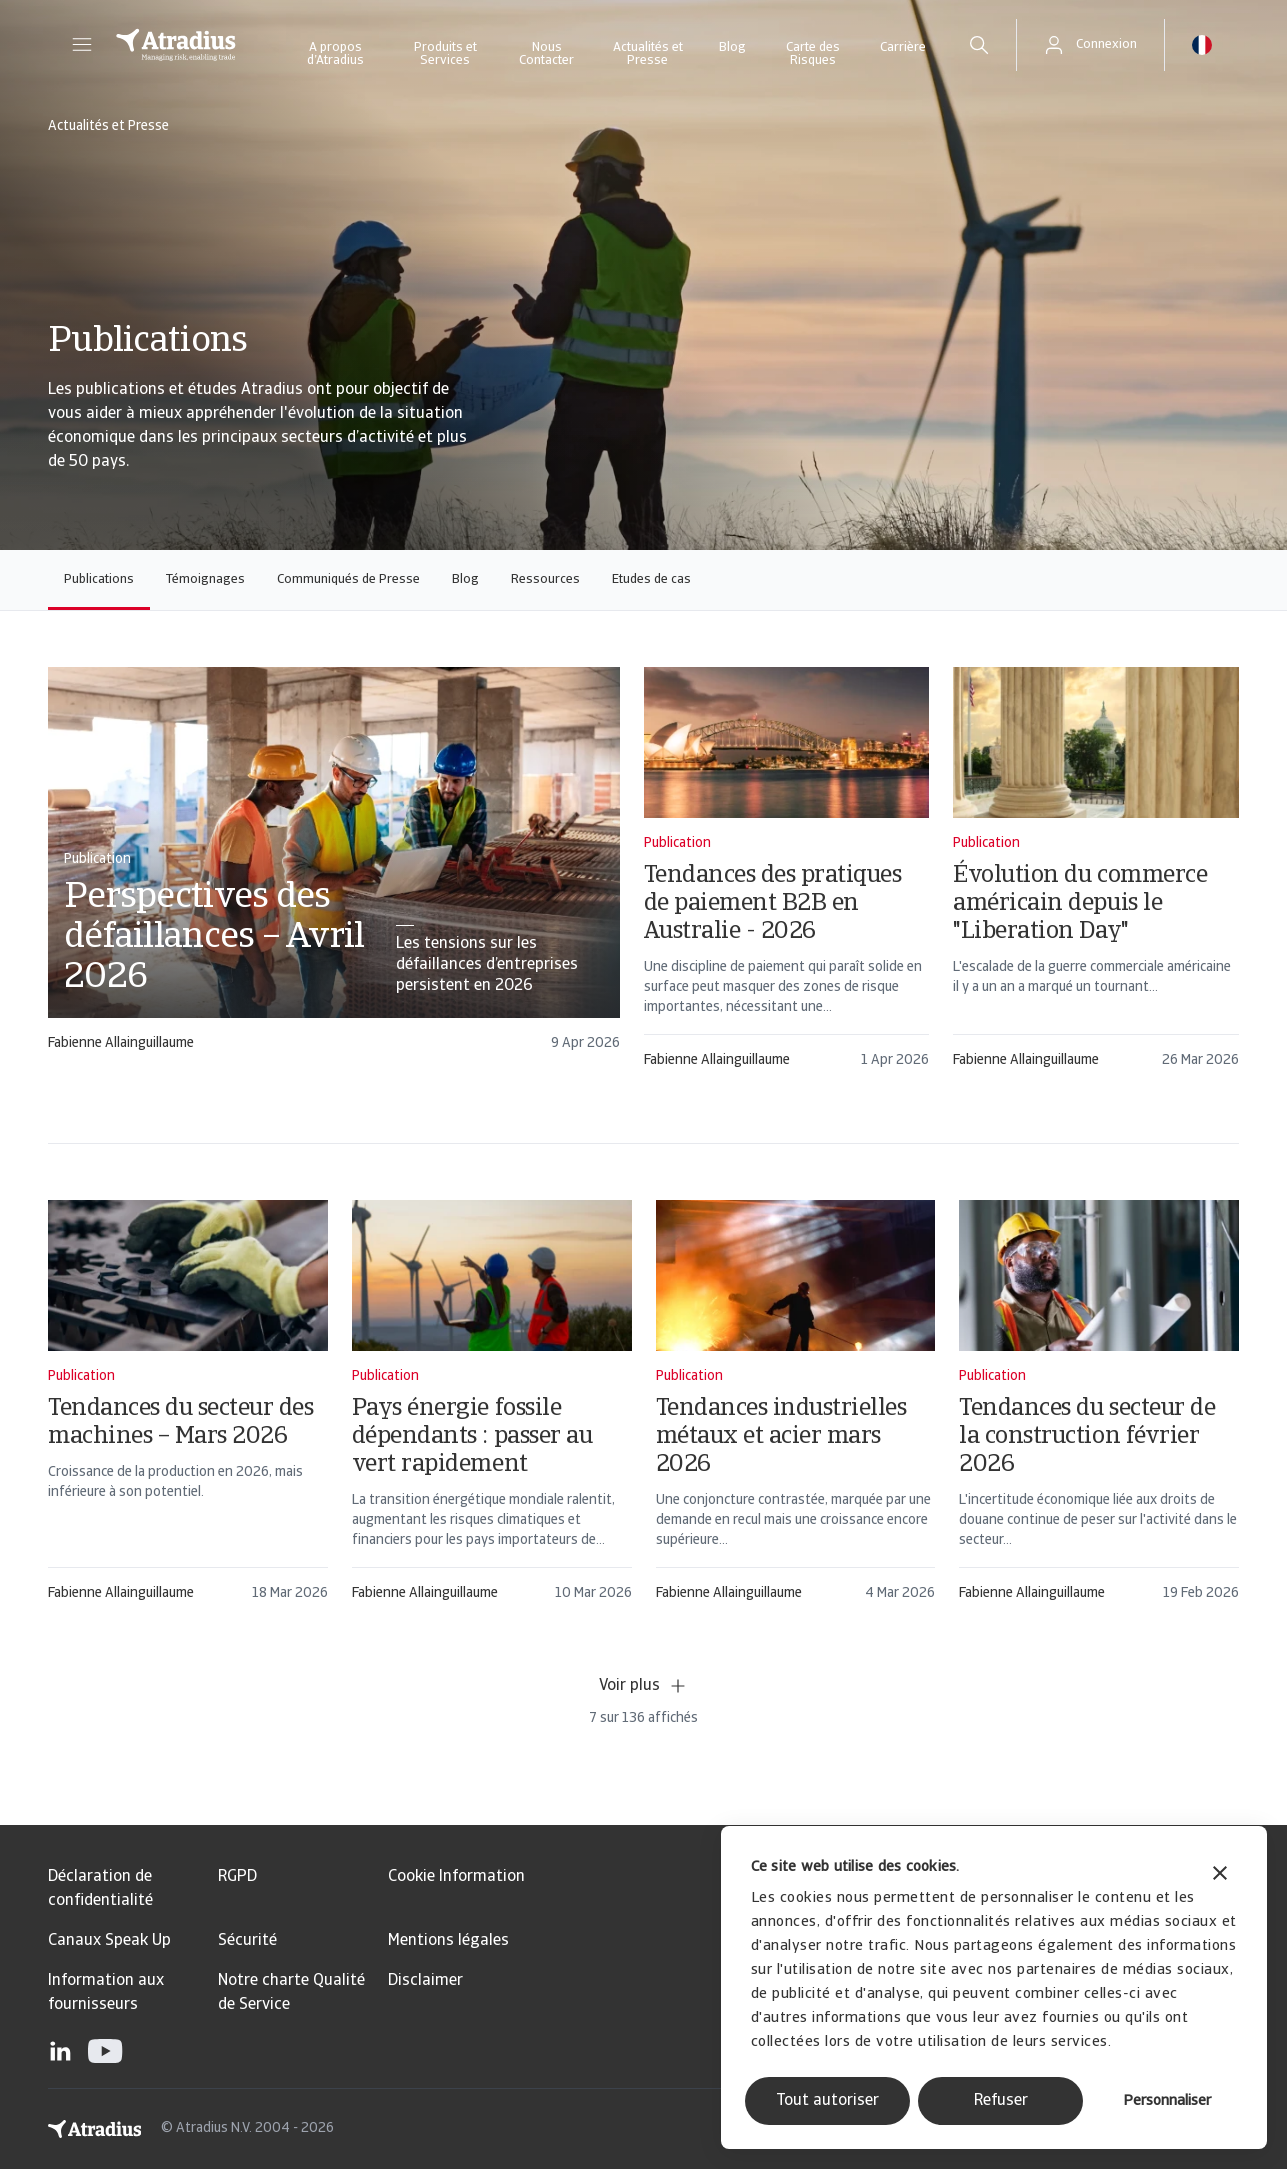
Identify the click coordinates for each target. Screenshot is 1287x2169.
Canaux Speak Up (109, 1941)
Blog (732, 47)
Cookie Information (456, 1877)
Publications (99, 579)
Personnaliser (1167, 2101)
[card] (334, 868)
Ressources (545, 579)
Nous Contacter (546, 54)
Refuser (1001, 2101)
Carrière (903, 47)
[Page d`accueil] (176, 45)
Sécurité (247, 1941)
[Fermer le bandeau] (1220, 1875)
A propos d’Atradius (335, 54)
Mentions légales (448, 1941)
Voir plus (643, 1686)
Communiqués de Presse (348, 579)
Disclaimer (425, 1981)
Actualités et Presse (648, 54)
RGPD (237, 1877)
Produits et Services (445, 54)
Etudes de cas (651, 579)
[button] (82, 45)
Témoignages (205, 579)
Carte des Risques (813, 54)
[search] (979, 45)
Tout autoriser (827, 2101)
